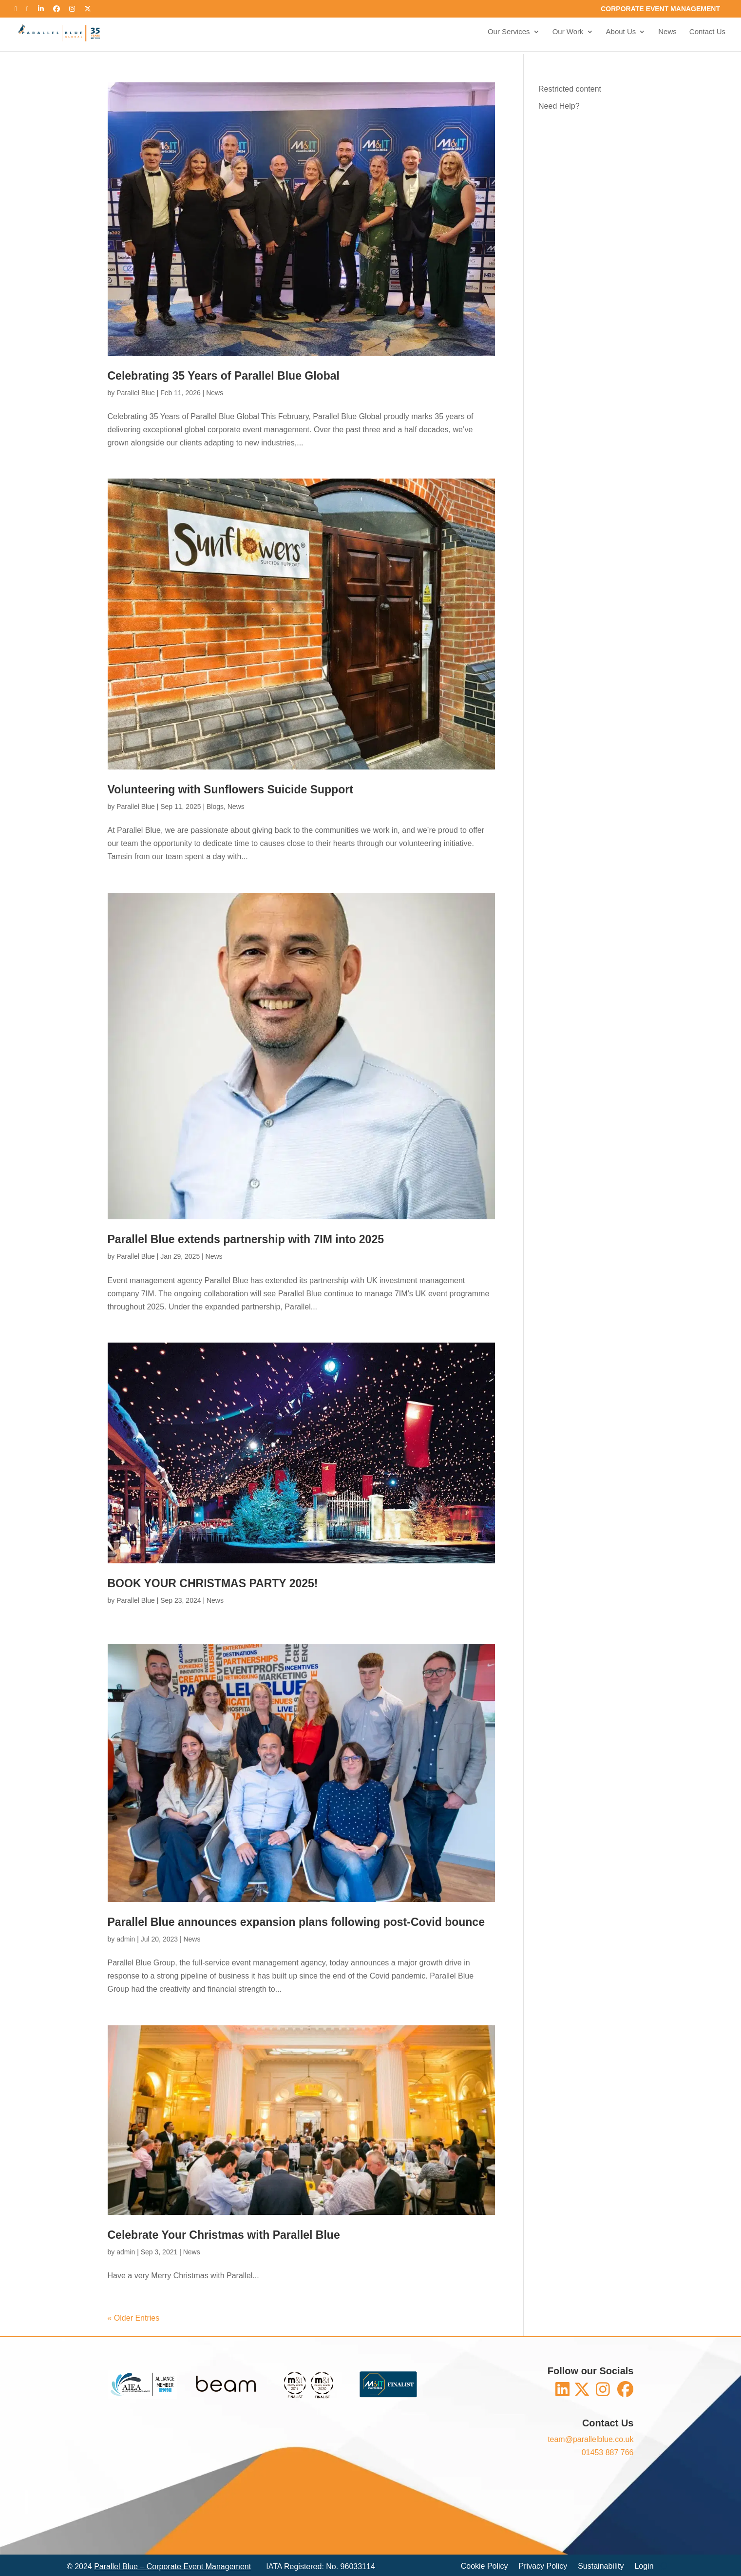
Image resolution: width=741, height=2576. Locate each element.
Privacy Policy (543, 2566)
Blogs (215, 806)
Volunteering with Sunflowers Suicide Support (230, 789)
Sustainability (601, 2566)
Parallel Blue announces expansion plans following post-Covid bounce (296, 1922)
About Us (621, 34)
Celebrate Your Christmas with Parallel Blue (224, 2235)
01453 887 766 (608, 2452)
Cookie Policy (484, 2566)
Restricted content (569, 89)
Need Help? (559, 106)
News (667, 34)
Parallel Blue (135, 393)
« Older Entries (134, 2318)
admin (125, 1939)
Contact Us (707, 34)
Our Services (508, 34)
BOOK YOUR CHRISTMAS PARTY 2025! (213, 1583)
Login (643, 2566)
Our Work (567, 34)
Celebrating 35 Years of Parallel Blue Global (224, 375)
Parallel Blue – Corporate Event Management (172, 2566)
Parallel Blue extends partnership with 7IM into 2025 (246, 1239)
